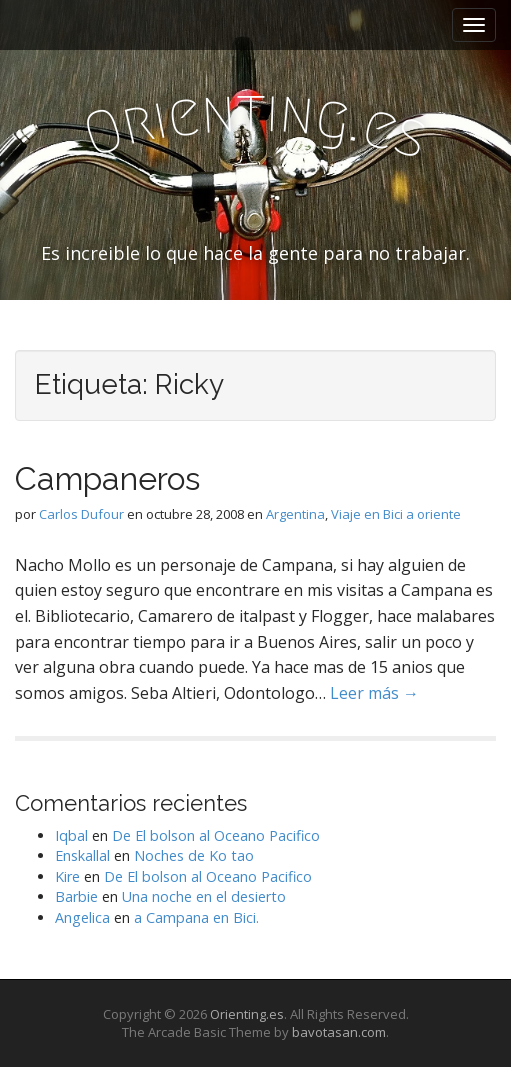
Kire (67, 876)
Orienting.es (247, 1014)
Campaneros (107, 478)
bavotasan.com (339, 1032)
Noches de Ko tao (194, 855)
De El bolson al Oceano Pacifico (216, 835)
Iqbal (71, 835)
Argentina (295, 514)
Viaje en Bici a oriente (396, 514)
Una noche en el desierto (204, 896)
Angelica (82, 917)
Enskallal (82, 855)
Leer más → (374, 693)
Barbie (76, 896)
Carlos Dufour (81, 514)
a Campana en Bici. (196, 917)
